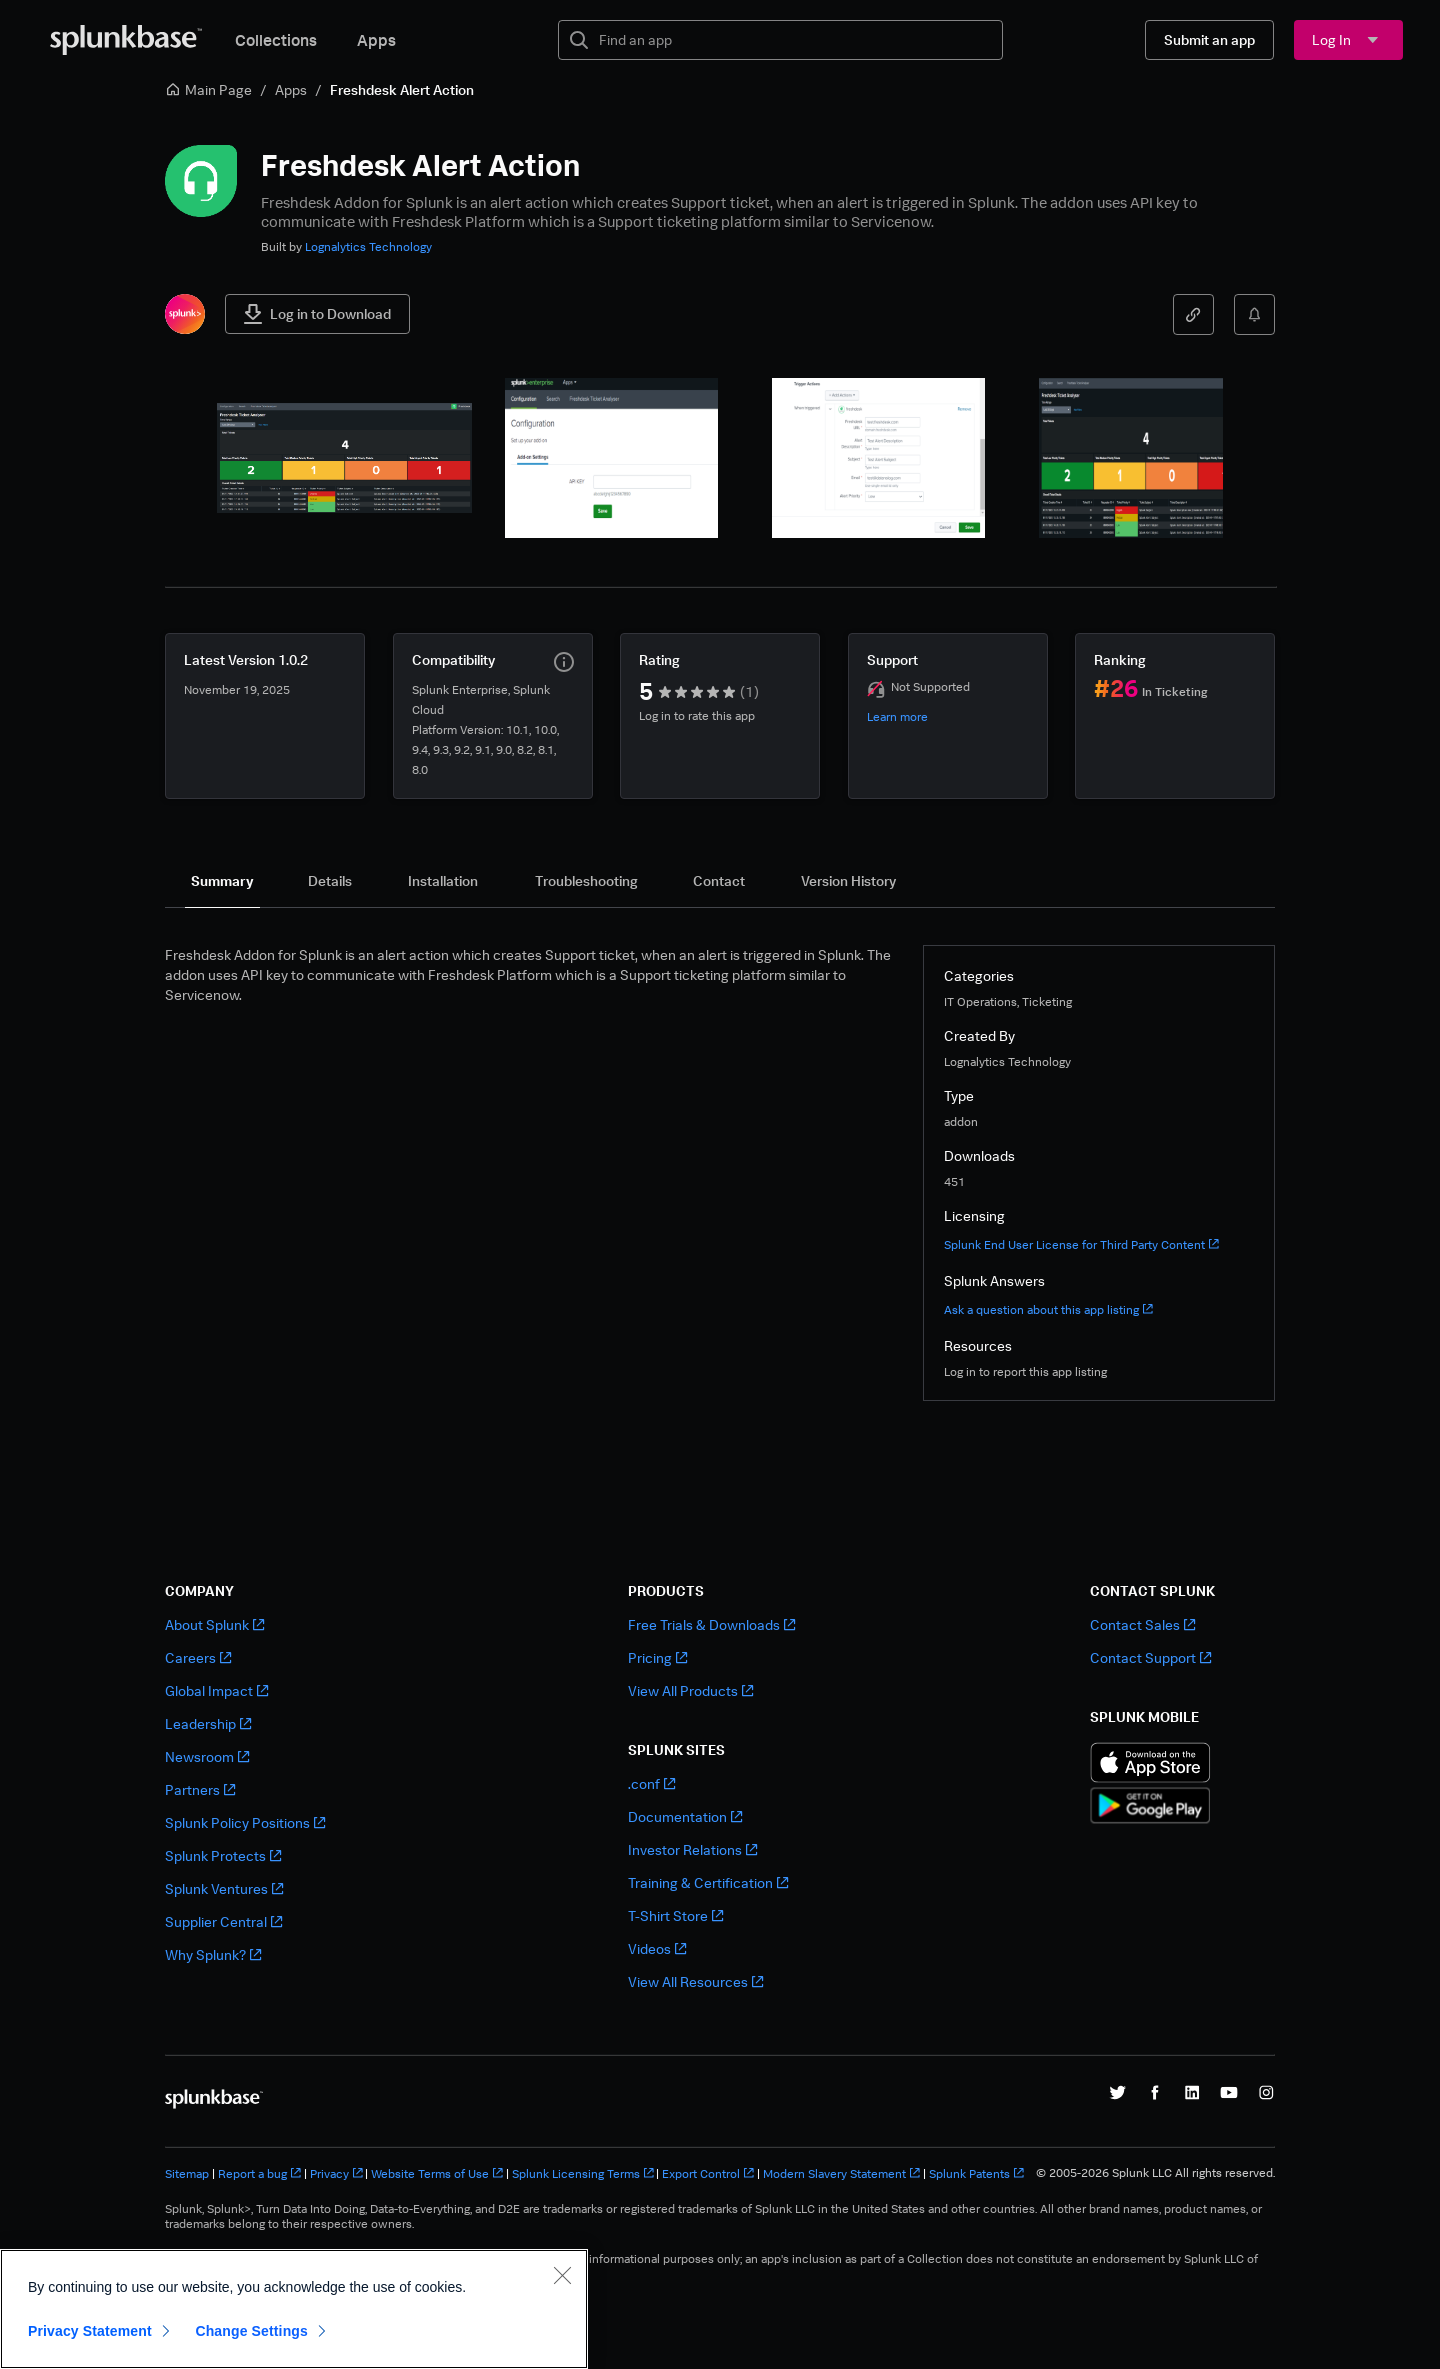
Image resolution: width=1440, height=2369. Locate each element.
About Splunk (214, 1624)
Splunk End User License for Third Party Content (1081, 1244)
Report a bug (259, 2173)
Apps (376, 40)
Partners (200, 1789)
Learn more (897, 716)
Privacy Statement (90, 2331)
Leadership (208, 1723)
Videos (657, 1948)
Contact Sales (1142, 1624)
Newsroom (207, 1756)
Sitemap (187, 2173)
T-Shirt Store (675, 1915)
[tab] (222, 881)
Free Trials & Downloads (711, 1624)
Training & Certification (708, 1882)
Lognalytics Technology (368, 246)
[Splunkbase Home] (126, 40)
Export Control (708, 2173)
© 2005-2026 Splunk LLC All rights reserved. (1155, 2173)
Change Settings (251, 2331)
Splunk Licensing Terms (583, 2173)
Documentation (685, 1816)
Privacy (336, 2173)
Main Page (208, 89)
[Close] (562, 2275)
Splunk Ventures (224, 1888)
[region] (294, 2309)
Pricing (657, 1657)
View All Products (690, 1690)
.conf (651, 1783)
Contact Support (1150, 1657)
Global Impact (216, 1690)
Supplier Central (223, 1921)
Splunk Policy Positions (245, 1822)
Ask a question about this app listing (1048, 1309)
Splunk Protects (223, 1855)
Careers (198, 1657)
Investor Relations (692, 1849)
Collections (276, 40)
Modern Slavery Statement (841, 2173)
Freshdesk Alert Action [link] (402, 89)
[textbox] (794, 40)
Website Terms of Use (437, 2173)
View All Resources (695, 1981)
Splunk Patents (976, 2173)
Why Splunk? (213, 1954)
